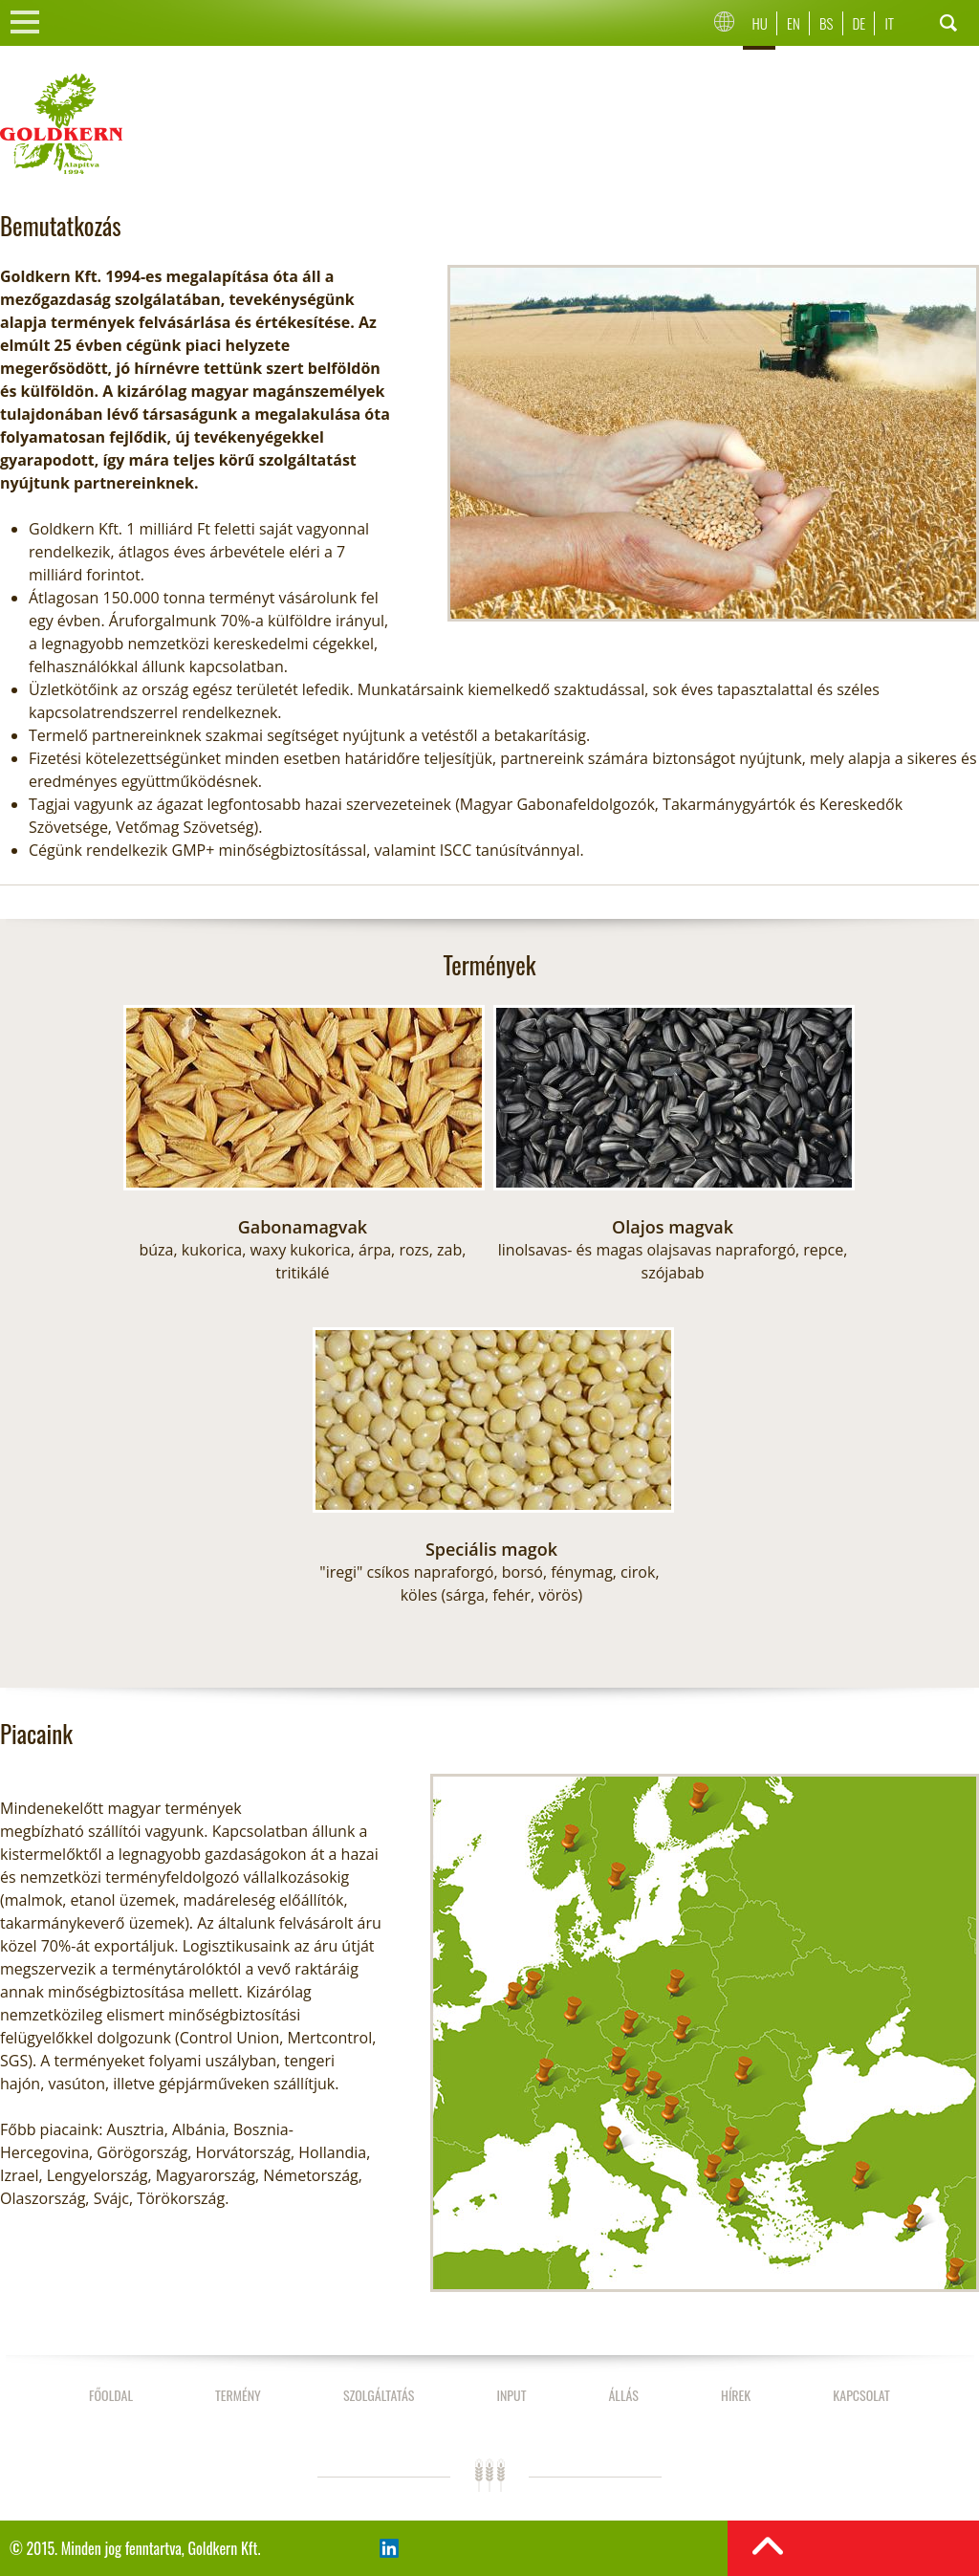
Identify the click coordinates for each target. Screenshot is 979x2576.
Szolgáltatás (378, 2395)
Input (511, 2395)
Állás (623, 2395)
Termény (238, 2395)
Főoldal (111, 2395)
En (793, 22)
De (859, 22)
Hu (760, 22)
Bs (826, 22)
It (889, 22)
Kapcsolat (861, 2395)
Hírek (736, 2395)
